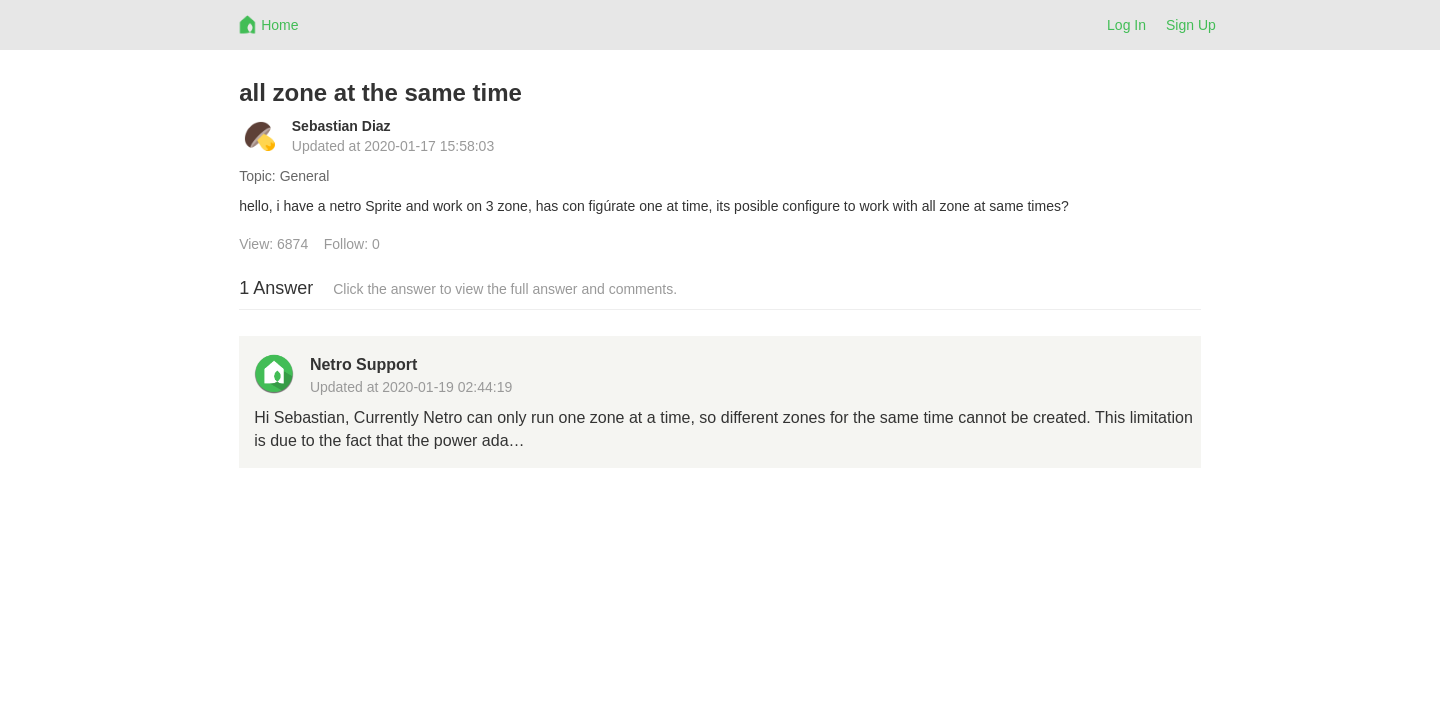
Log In (1126, 25)
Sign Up (1191, 25)
